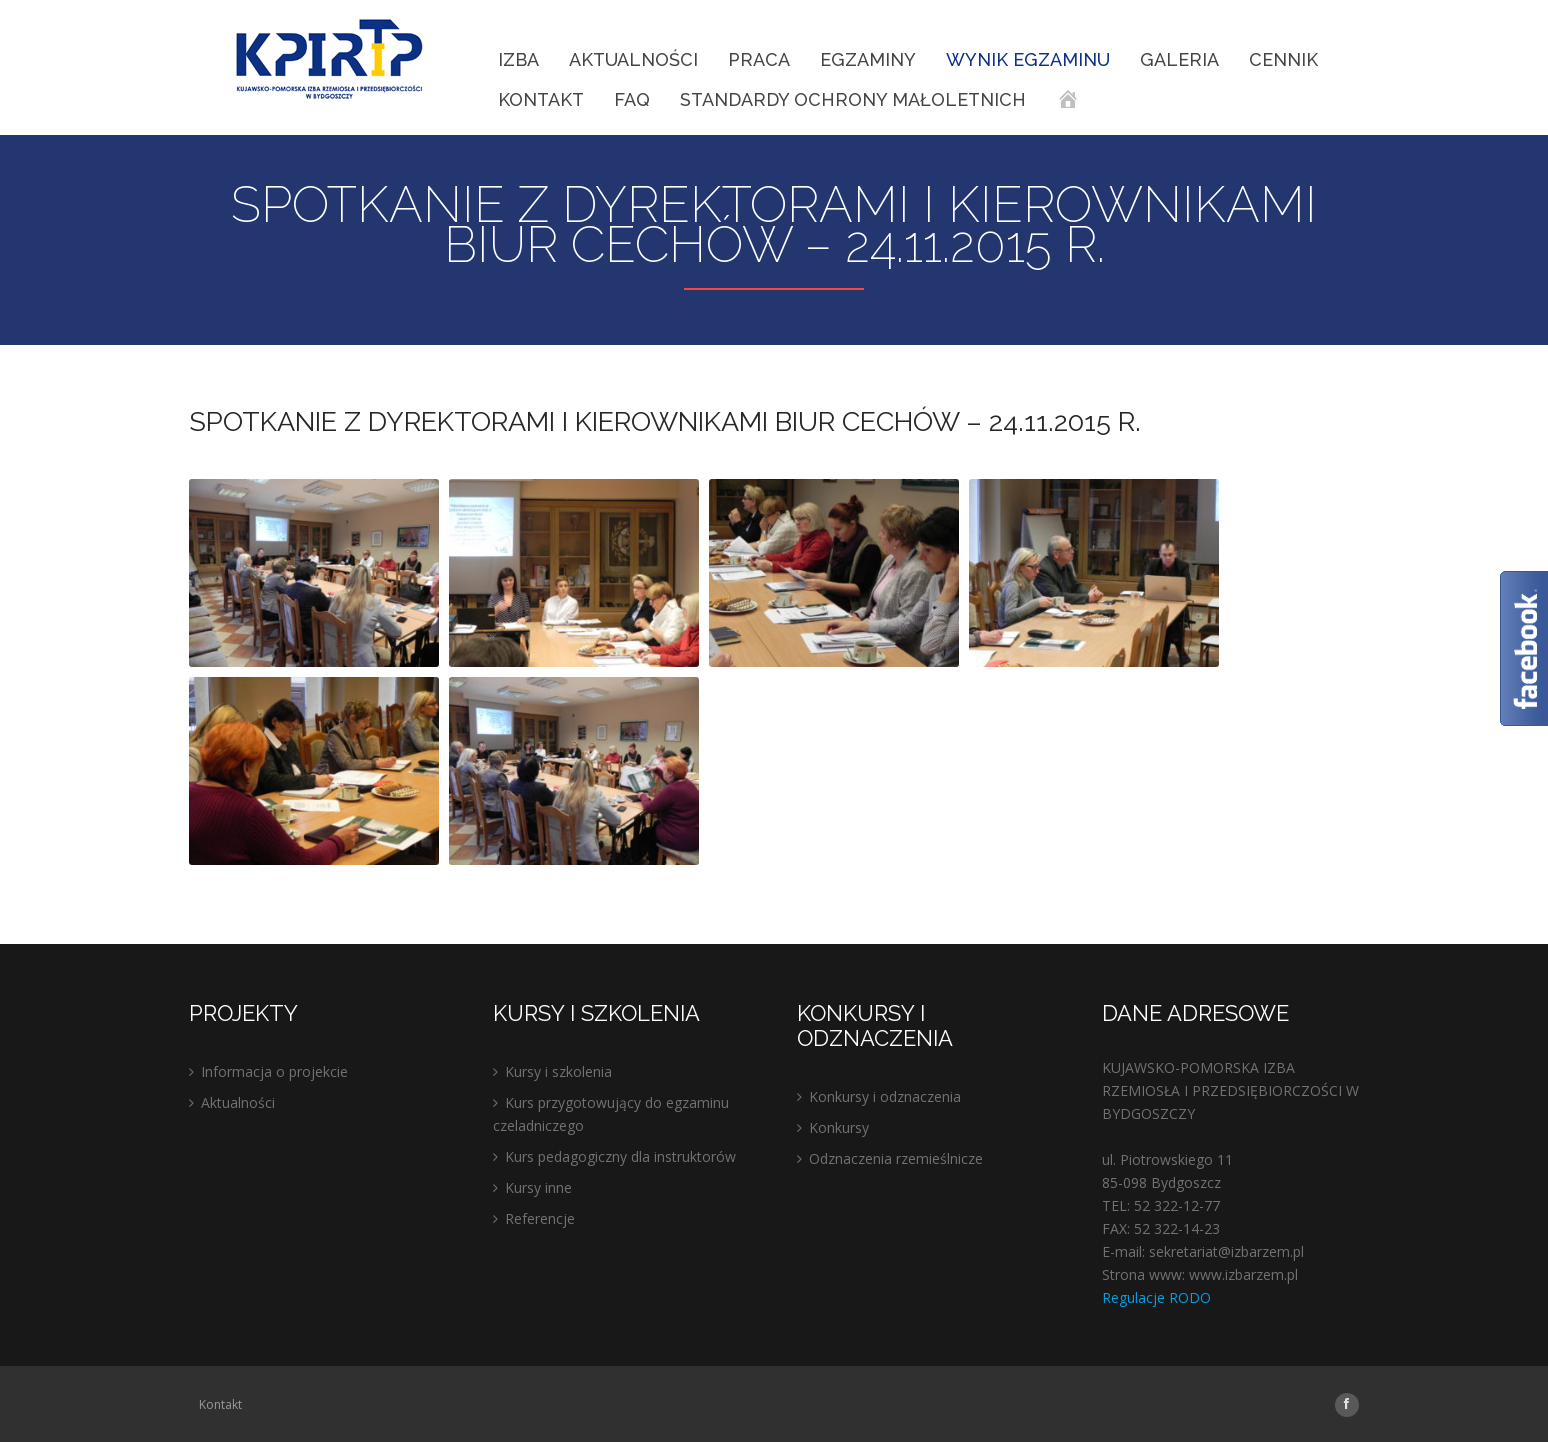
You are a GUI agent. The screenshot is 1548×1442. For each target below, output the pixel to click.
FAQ (632, 99)
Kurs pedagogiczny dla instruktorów (620, 1156)
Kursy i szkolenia (558, 1071)
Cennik (1283, 59)
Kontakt (541, 99)
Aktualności (633, 59)
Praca (759, 59)
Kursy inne (538, 1187)
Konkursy (839, 1127)
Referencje (540, 1218)
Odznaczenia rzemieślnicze (896, 1158)
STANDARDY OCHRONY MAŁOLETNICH (853, 99)
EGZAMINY (868, 59)
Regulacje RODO (1156, 1297)
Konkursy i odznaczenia (885, 1096)
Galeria (1179, 59)
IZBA (518, 59)
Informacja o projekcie (274, 1071)
